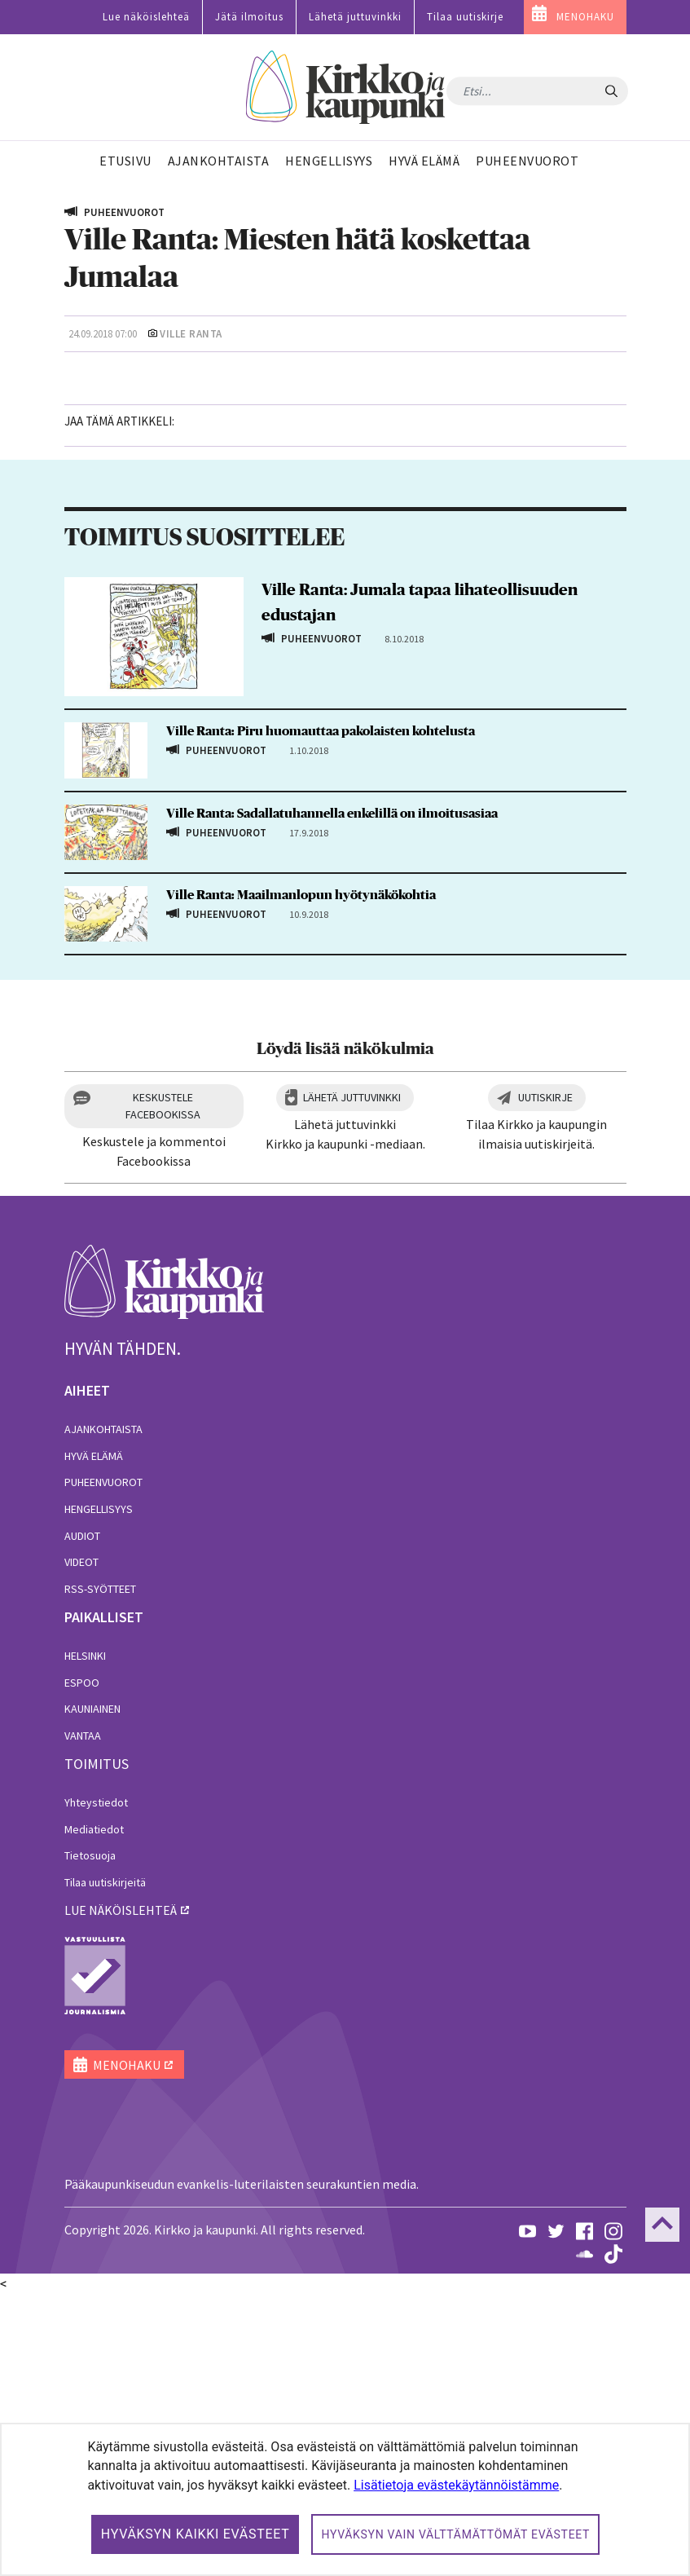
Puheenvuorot (103, 1764)
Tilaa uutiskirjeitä (105, 2164)
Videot (81, 1844)
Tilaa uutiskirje (465, 17)
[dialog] (345, 2499)
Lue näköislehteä (146, 17)
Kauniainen (92, 1990)
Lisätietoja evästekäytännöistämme (456, 2485)
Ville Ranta (191, 334)
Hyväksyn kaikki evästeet (195, 2534)
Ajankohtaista (103, 1711)
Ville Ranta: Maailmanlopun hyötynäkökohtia (301, 1177)
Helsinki (85, 1937)
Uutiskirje (545, 1379)
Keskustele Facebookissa (162, 1388)
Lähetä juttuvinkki (355, 17)
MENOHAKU (585, 17)
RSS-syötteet (100, 1871)
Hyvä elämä (93, 1738)
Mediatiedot (94, 2111)
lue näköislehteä (120, 2192)
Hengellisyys (98, 1791)
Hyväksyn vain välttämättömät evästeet (455, 2534)
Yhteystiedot (96, 2084)
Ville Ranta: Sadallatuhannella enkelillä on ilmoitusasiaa (332, 1094)
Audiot (82, 1817)
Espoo (81, 1964)
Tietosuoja (90, 2137)
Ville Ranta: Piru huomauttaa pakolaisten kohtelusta (320, 1013)
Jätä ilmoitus (249, 17)
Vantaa (82, 2017)
